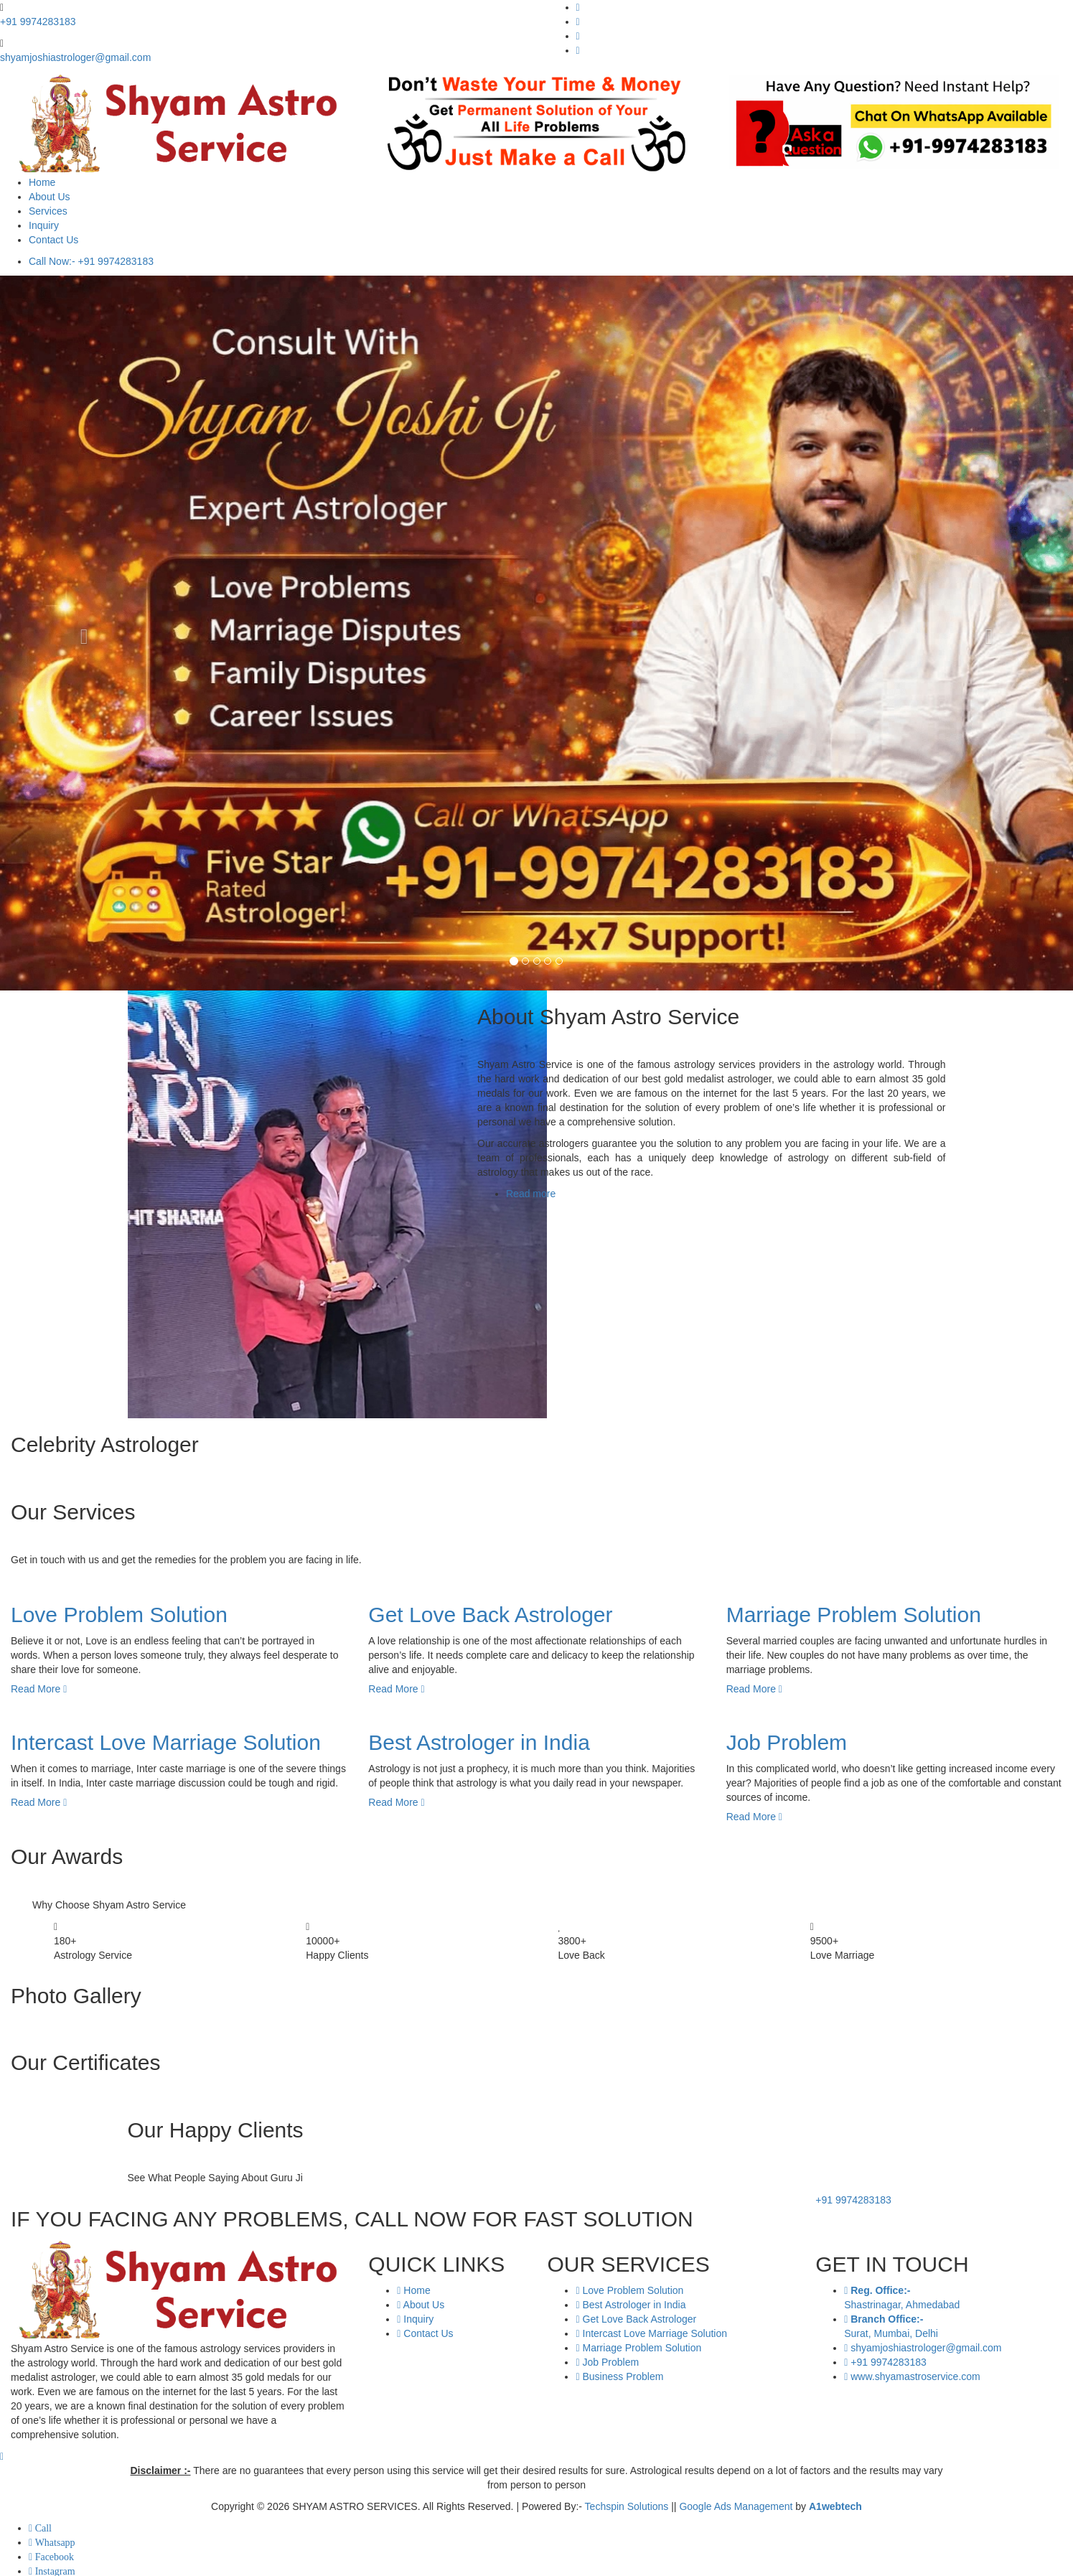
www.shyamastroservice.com (912, 2376)
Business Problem (619, 2376)
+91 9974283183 (38, 21)
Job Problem (786, 1742)
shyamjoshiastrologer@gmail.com (75, 57)
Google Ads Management (735, 2506)
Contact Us (53, 239)
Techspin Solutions (627, 2506)
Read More (39, 1689)
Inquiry (44, 225)
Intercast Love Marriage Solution (166, 1742)
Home (42, 182)
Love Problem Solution (119, 1614)
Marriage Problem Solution (853, 1614)
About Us (49, 196)
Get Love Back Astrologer (490, 1614)
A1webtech (835, 2506)
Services (48, 211)
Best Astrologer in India (479, 1742)
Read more (531, 1193)
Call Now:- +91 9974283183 (91, 261)
